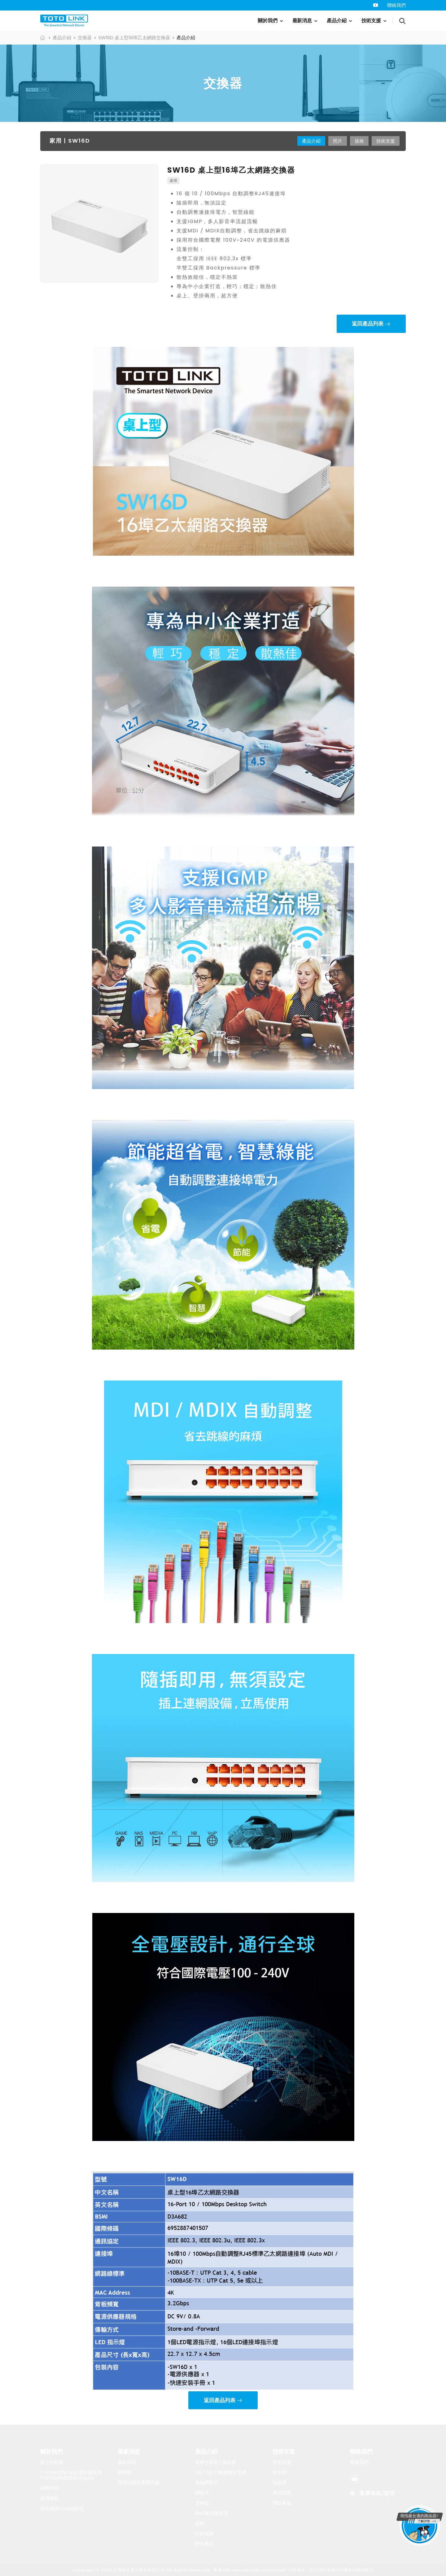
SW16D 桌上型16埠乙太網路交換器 (134, 37)
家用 (173, 180)
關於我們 (268, 20)
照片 (337, 141)
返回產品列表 (367, 323)
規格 (359, 141)
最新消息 (302, 20)
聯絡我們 (396, 5)
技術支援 (371, 20)
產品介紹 (337, 20)
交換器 (85, 37)
